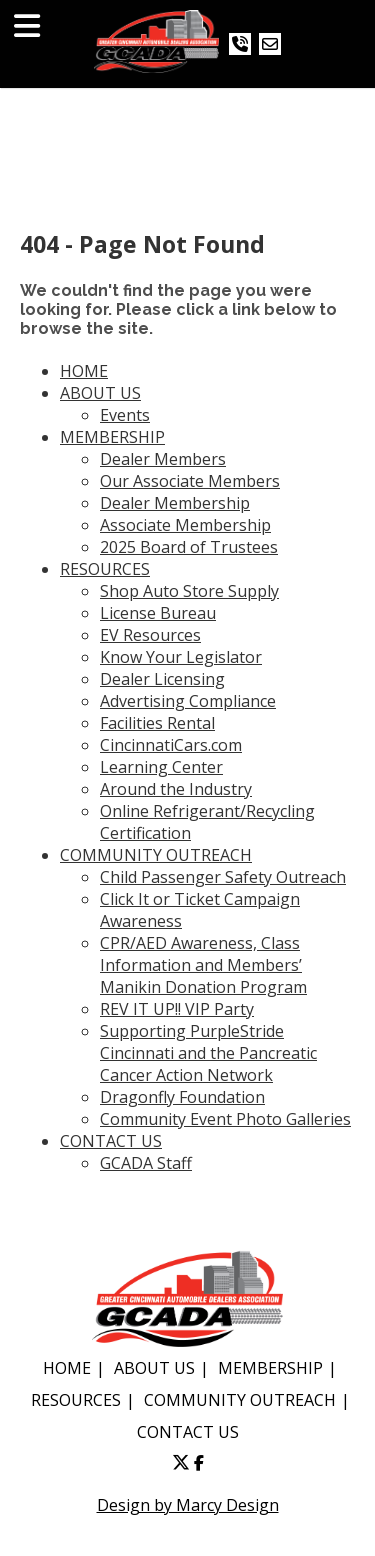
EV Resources (150, 635)
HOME (84, 371)
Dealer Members (163, 459)
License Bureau (158, 613)
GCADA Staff (146, 1163)
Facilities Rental (157, 723)
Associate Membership (185, 525)
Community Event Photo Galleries (225, 1119)
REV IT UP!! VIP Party (177, 1009)
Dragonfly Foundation (182, 1097)
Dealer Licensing (162, 679)
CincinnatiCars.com (171, 745)
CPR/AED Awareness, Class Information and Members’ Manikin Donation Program (203, 965)
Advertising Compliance (188, 701)
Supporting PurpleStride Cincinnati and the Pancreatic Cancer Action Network (208, 1053)
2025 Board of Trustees (189, 547)
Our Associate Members (190, 481)
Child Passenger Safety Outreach (223, 877)
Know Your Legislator (181, 657)
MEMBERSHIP (112, 437)
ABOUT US (100, 393)
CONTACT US (111, 1141)
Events (125, 415)
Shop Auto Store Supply (189, 591)
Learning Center (161, 767)
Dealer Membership (175, 503)
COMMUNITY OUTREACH (156, 855)
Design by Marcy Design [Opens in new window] (188, 1505)
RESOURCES (105, 569)
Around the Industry (176, 789)
